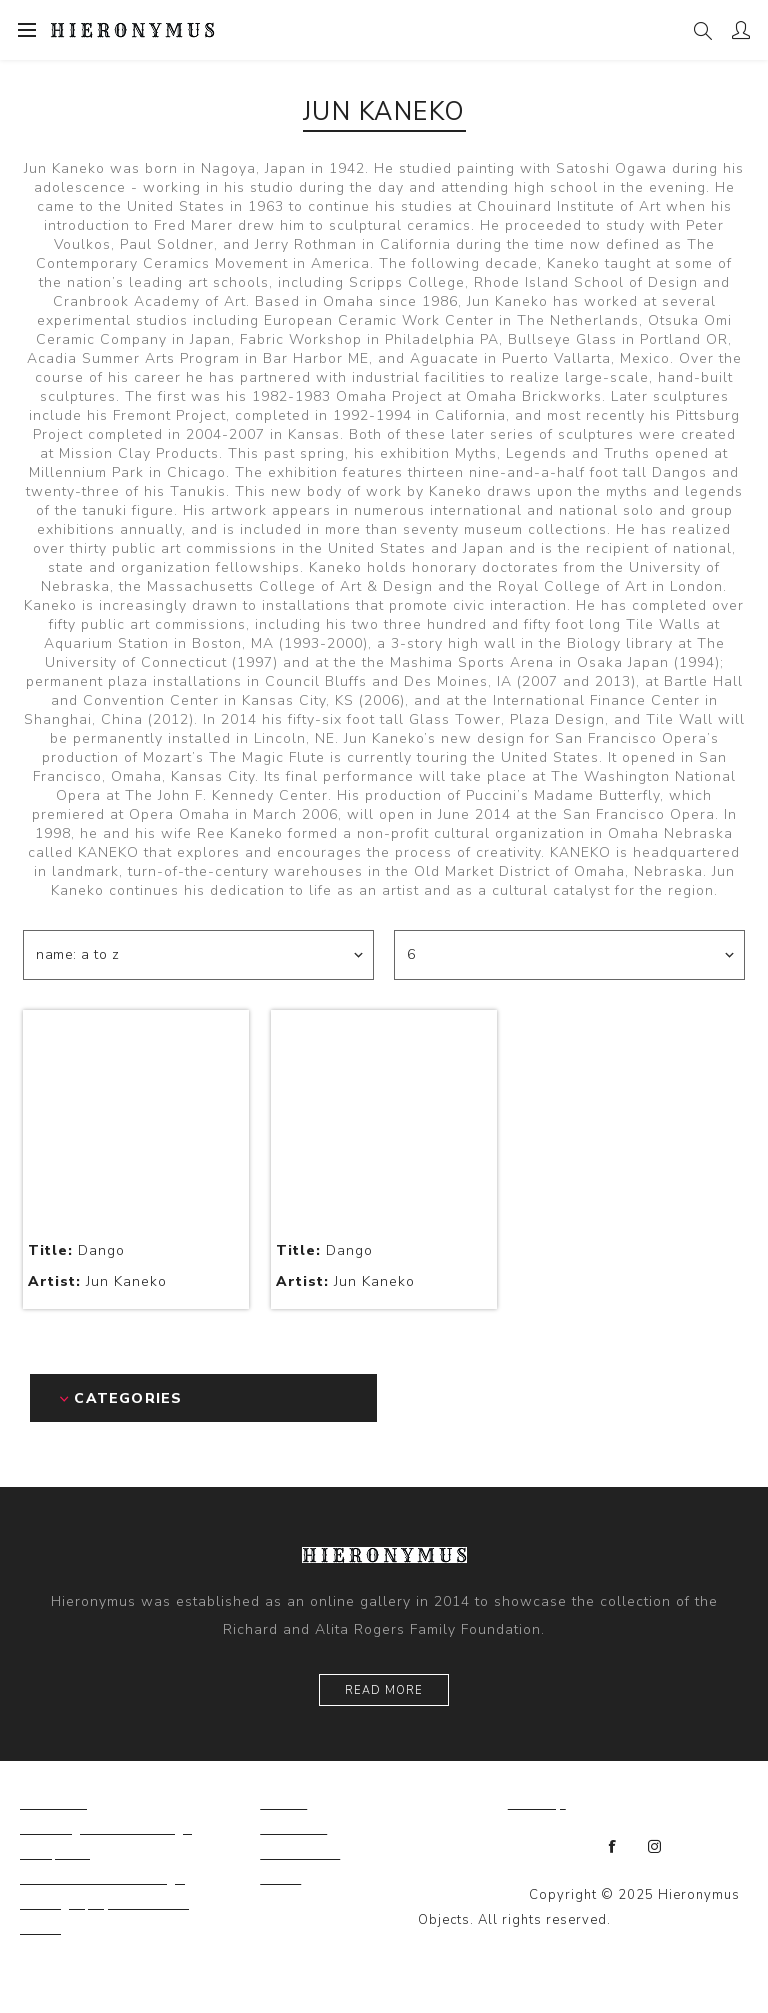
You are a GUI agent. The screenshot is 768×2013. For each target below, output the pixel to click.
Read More (384, 1690)
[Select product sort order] (198, 955)
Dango (76, 1250)
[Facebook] (613, 1847)
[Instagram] (655, 1847)
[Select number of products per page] (569, 955)
